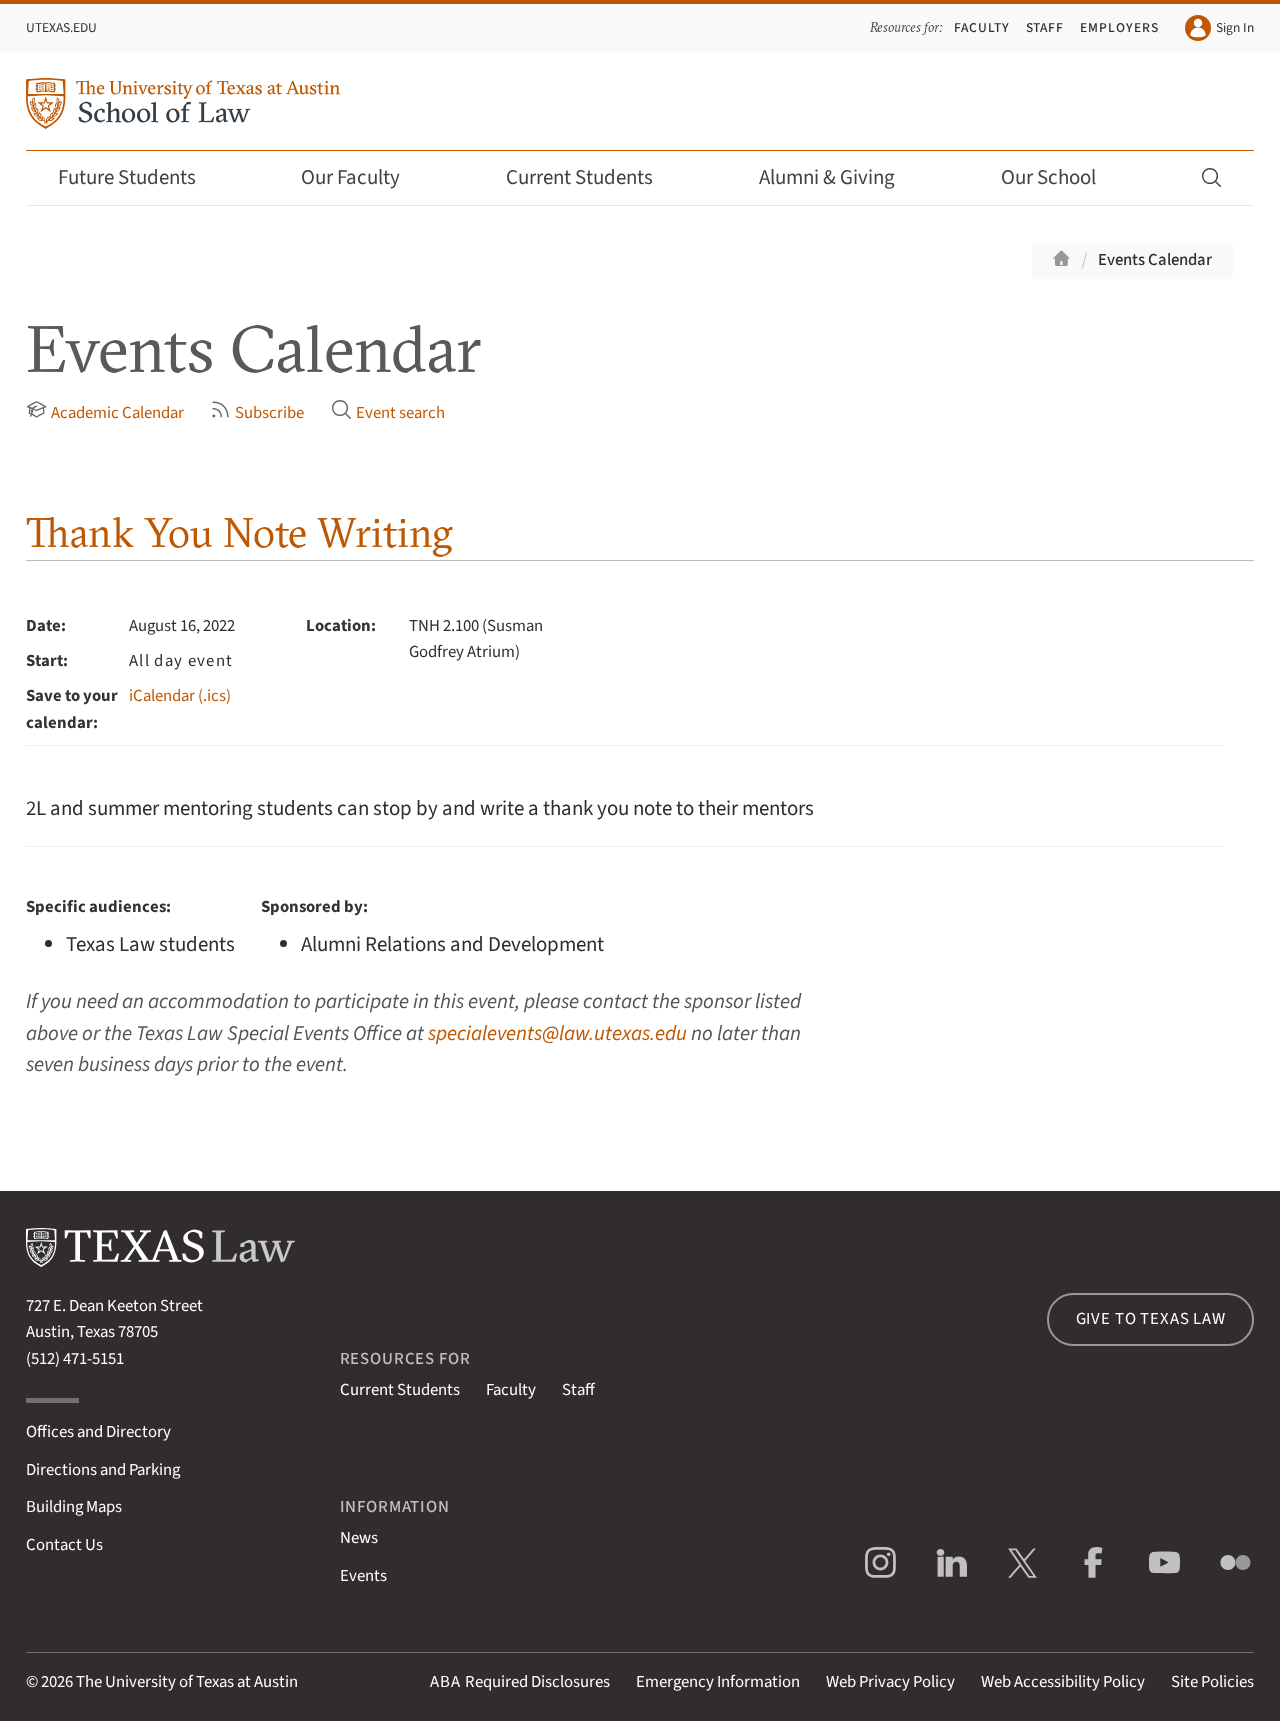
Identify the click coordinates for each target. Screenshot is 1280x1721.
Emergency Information (718, 1682)
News (359, 1538)
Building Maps (74, 1507)
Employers (1119, 27)
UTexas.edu (61, 27)
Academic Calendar (105, 412)
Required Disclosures (520, 1682)
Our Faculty (364, 177)
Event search (388, 412)
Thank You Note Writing (239, 532)
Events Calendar (1155, 260)
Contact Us (64, 1545)
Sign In (1219, 28)
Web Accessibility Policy (1063, 1682)
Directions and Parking (103, 1470)
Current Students (593, 177)
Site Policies (1212, 1682)
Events (363, 1576)
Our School (1062, 177)
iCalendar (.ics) (180, 696)
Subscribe (257, 412)
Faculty (982, 27)
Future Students (140, 177)
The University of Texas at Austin (187, 1682)
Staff (1045, 27)
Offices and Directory (98, 1432)
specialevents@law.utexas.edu (557, 1033)
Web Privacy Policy (890, 1682)
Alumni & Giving (840, 177)
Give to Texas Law (1151, 1319)
